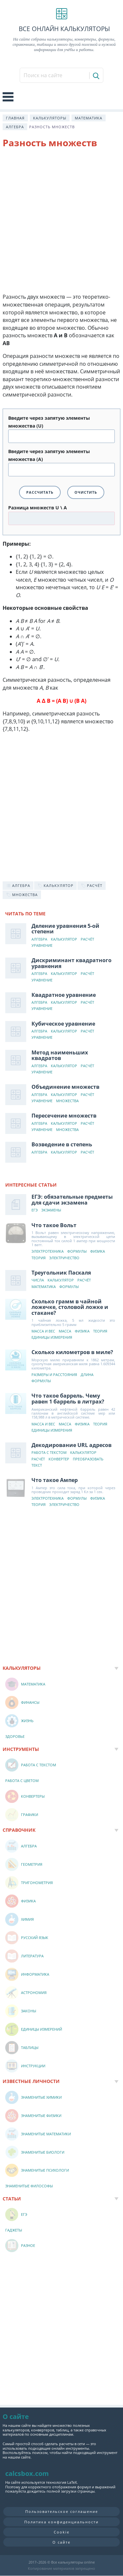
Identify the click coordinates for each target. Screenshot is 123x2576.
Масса (65, 1331)
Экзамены (51, 1210)
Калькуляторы (49, 117)
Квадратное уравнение (63, 994)
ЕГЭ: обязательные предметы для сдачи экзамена (72, 1199)
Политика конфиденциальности (61, 2521)
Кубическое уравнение (63, 1023)
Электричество (64, 1258)
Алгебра (15, 126)
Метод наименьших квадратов (59, 1055)
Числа (37, 1280)
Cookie (62, 2532)
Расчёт (87, 939)
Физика (97, 1251)
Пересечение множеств (63, 1115)
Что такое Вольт (53, 1225)
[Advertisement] (61, 222)
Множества (67, 1101)
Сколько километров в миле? (72, 1352)
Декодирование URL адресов (71, 1445)
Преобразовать (88, 1459)
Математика (88, 117)
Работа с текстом (49, 1453)
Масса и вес (43, 1331)
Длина (87, 1375)
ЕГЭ (34, 1210)
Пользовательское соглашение (61, 2511)
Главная (15, 117)
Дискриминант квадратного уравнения (71, 963)
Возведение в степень (61, 1144)
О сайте (61, 2542)
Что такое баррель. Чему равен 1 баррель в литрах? (67, 1398)
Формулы (77, 1251)
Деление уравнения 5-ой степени (65, 928)
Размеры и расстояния (54, 1375)
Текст (36, 1465)
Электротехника (47, 1251)
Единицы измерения (51, 1337)
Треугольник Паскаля (61, 1272)
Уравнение (41, 946)
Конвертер (59, 1459)
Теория (38, 1258)
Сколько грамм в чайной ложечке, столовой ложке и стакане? (69, 1307)
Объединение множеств (65, 1086)
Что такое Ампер (54, 1480)
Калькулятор (64, 939)
